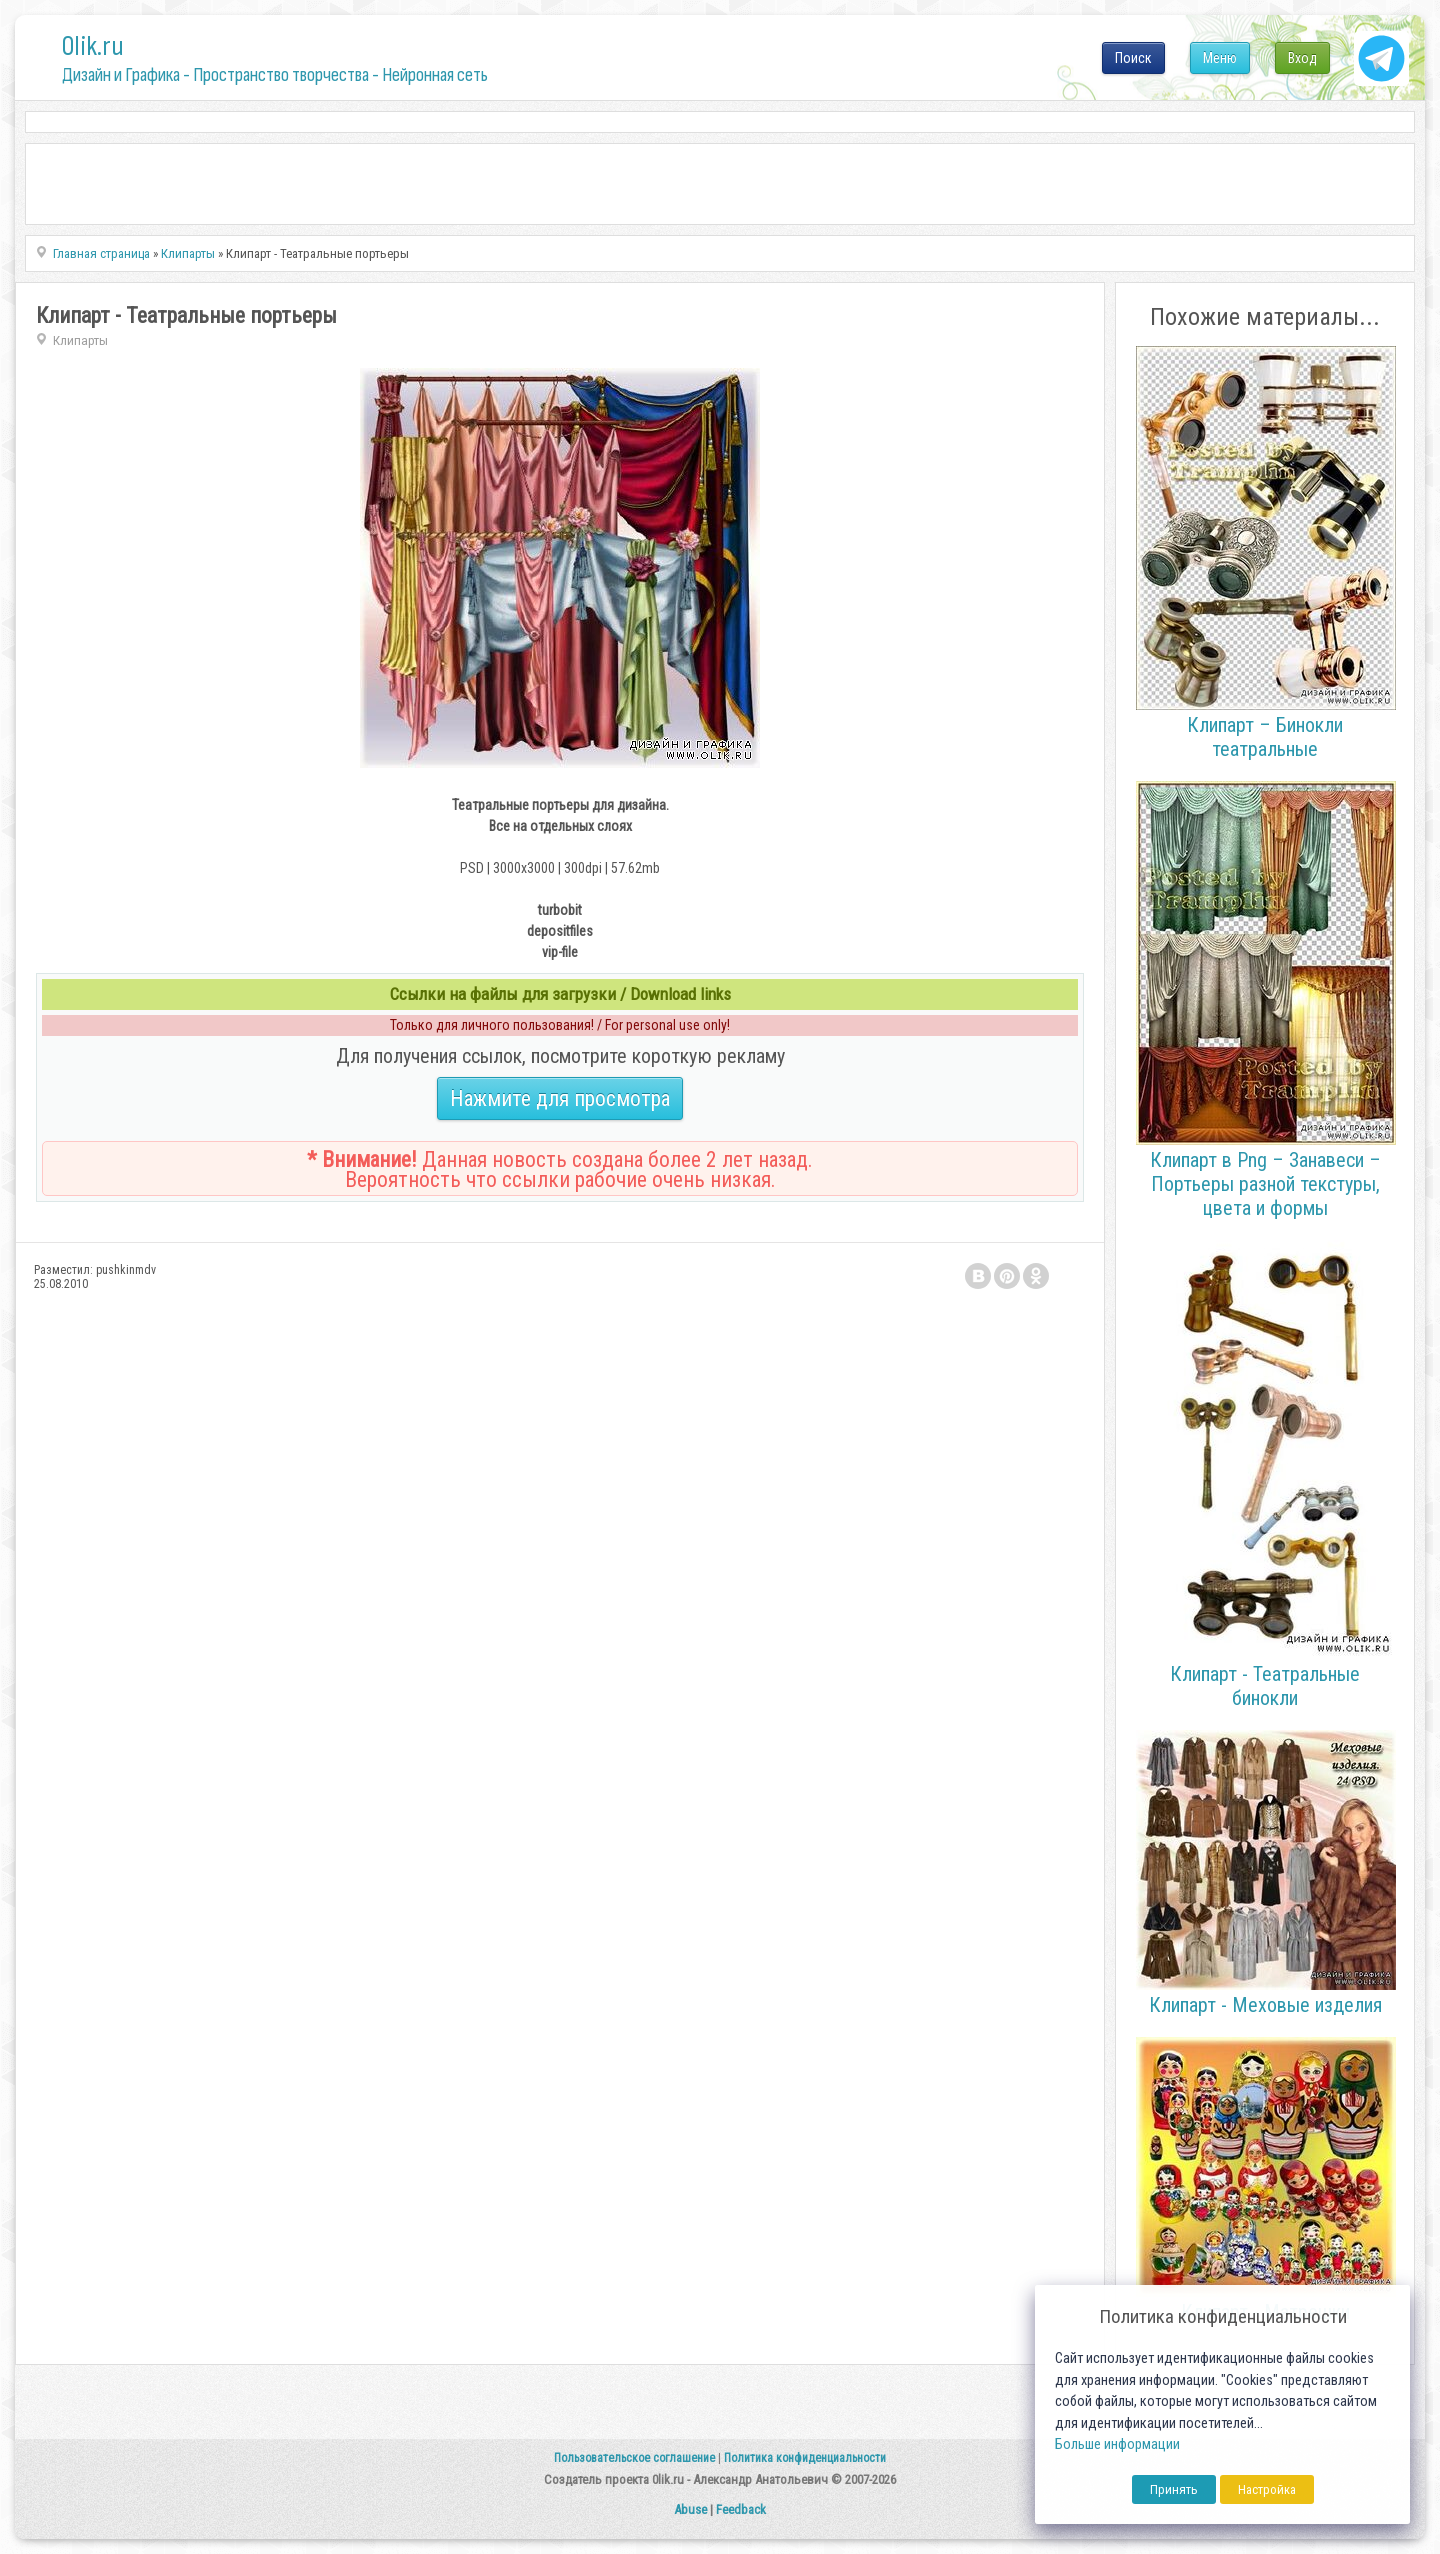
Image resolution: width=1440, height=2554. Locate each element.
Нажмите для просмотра (560, 1098)
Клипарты (80, 340)
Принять (1174, 2489)
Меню (1220, 58)
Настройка (1267, 2489)
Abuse (690, 2509)
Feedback (741, 2509)
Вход (1302, 58)
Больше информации (1117, 2444)
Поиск (1133, 58)
